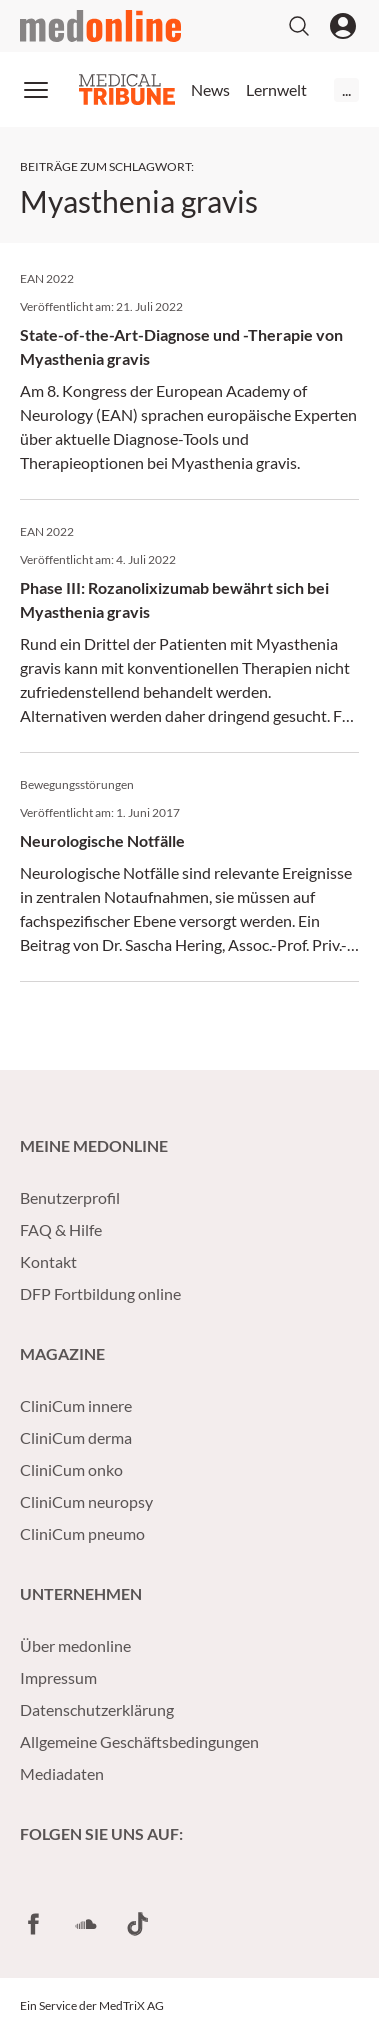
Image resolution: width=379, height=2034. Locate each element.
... (346, 89)
